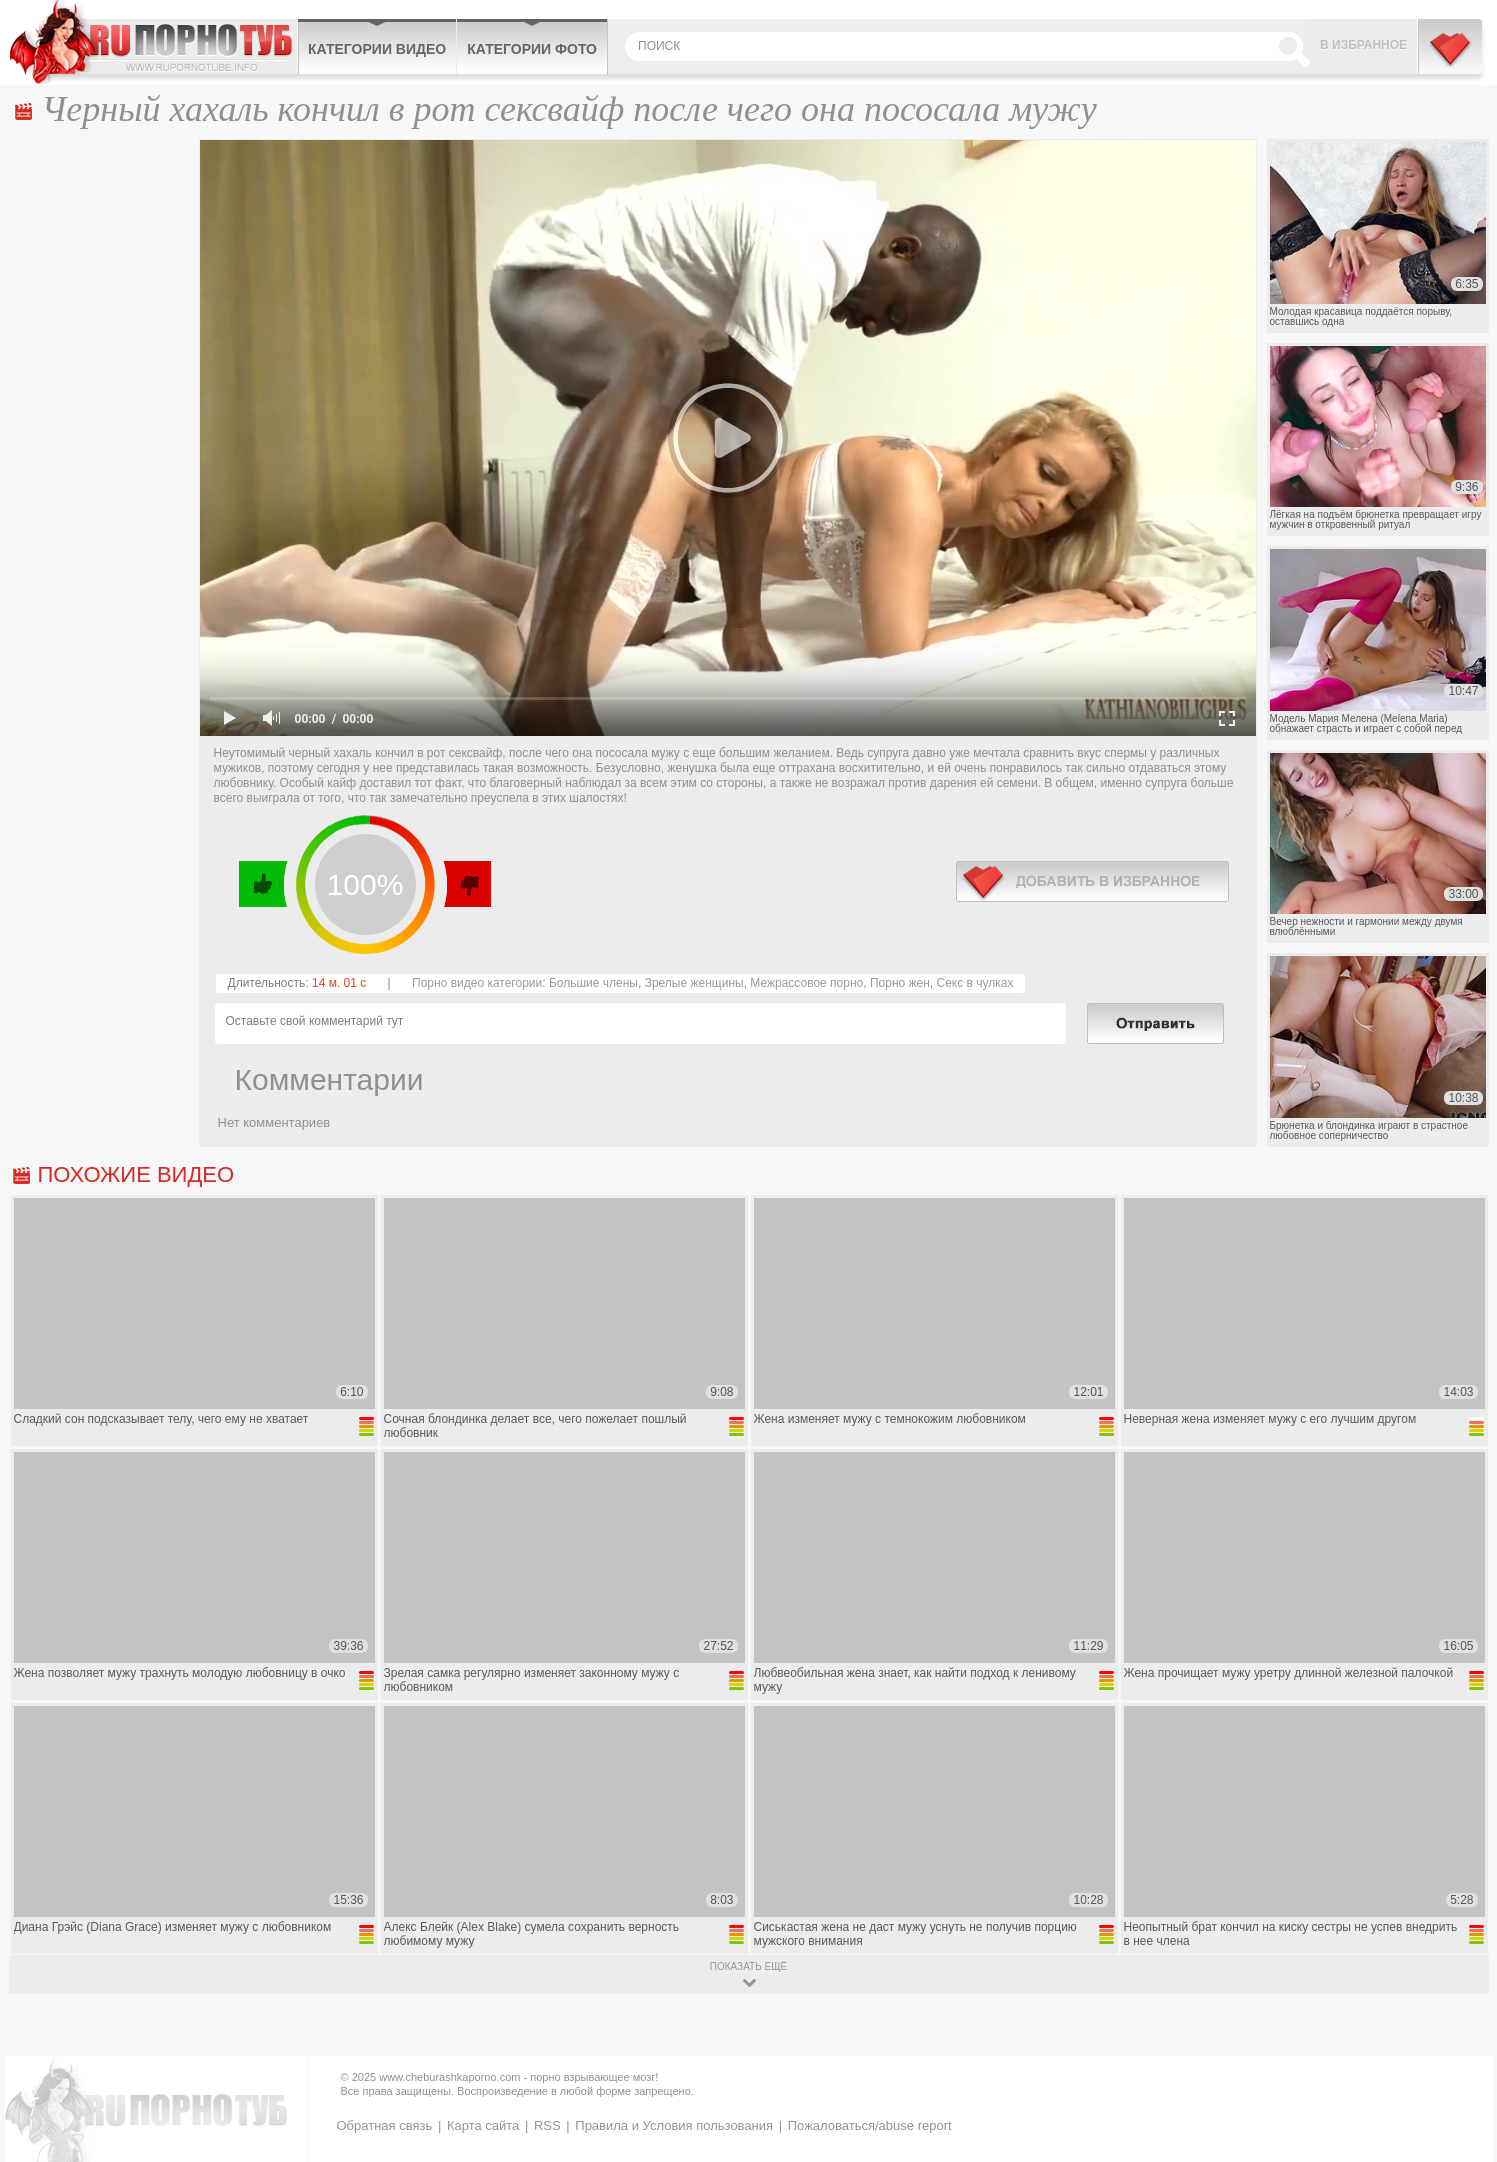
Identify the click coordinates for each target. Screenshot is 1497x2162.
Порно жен (900, 983)
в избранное (1092, 881)
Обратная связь (385, 2125)
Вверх (1458, 2028)
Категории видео (377, 49)
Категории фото (532, 49)
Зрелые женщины (694, 983)
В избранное (1363, 45)
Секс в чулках (975, 983)
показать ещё (748, 1966)
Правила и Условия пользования (674, 2125)
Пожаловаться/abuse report (870, 2125)
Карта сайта (483, 2125)
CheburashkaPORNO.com (153, 42)
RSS (547, 2125)
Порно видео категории (477, 983)
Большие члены (593, 983)
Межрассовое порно (806, 983)
